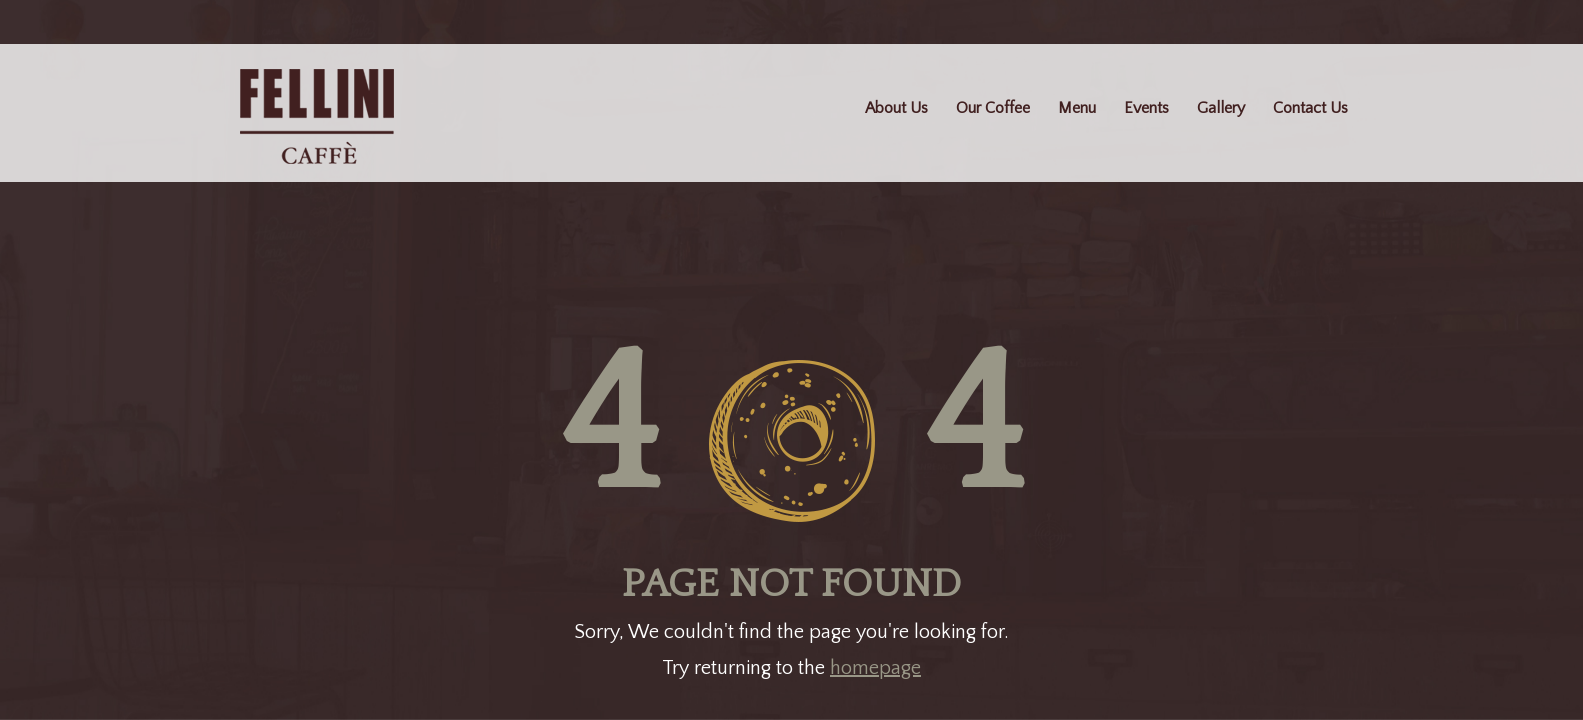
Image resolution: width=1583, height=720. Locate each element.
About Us (896, 108)
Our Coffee (993, 108)
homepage (875, 668)
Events (1146, 108)
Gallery (1221, 108)
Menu (1077, 108)
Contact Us (1310, 108)
